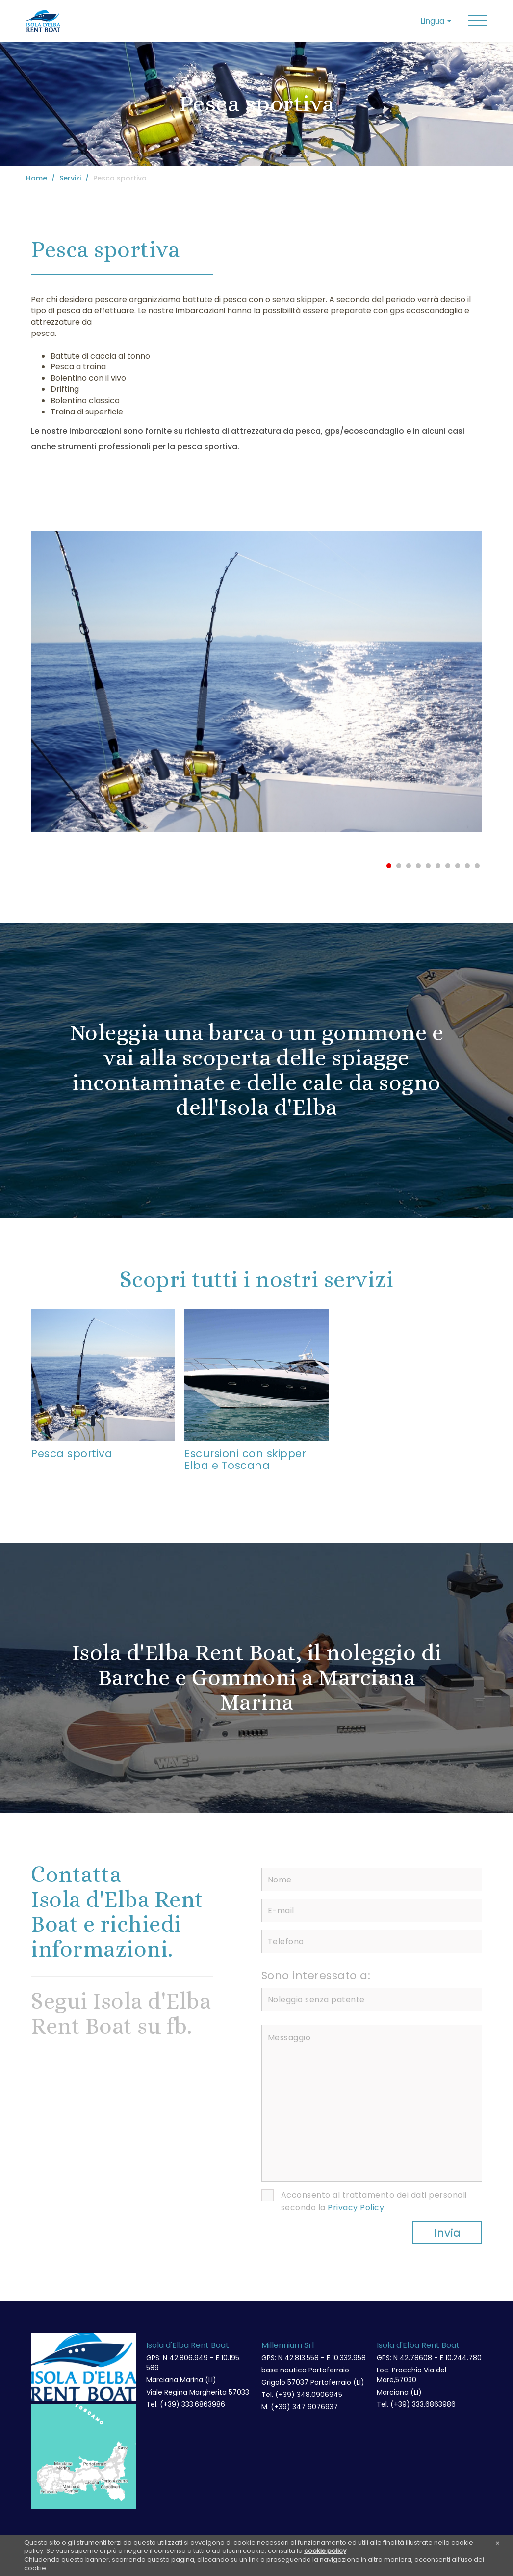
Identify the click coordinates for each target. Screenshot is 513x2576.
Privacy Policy (356, 2208)
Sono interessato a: (316, 1976)
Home (36, 178)
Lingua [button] (435, 20)
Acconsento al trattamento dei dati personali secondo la (374, 2202)
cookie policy (325, 2550)
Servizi (70, 178)
